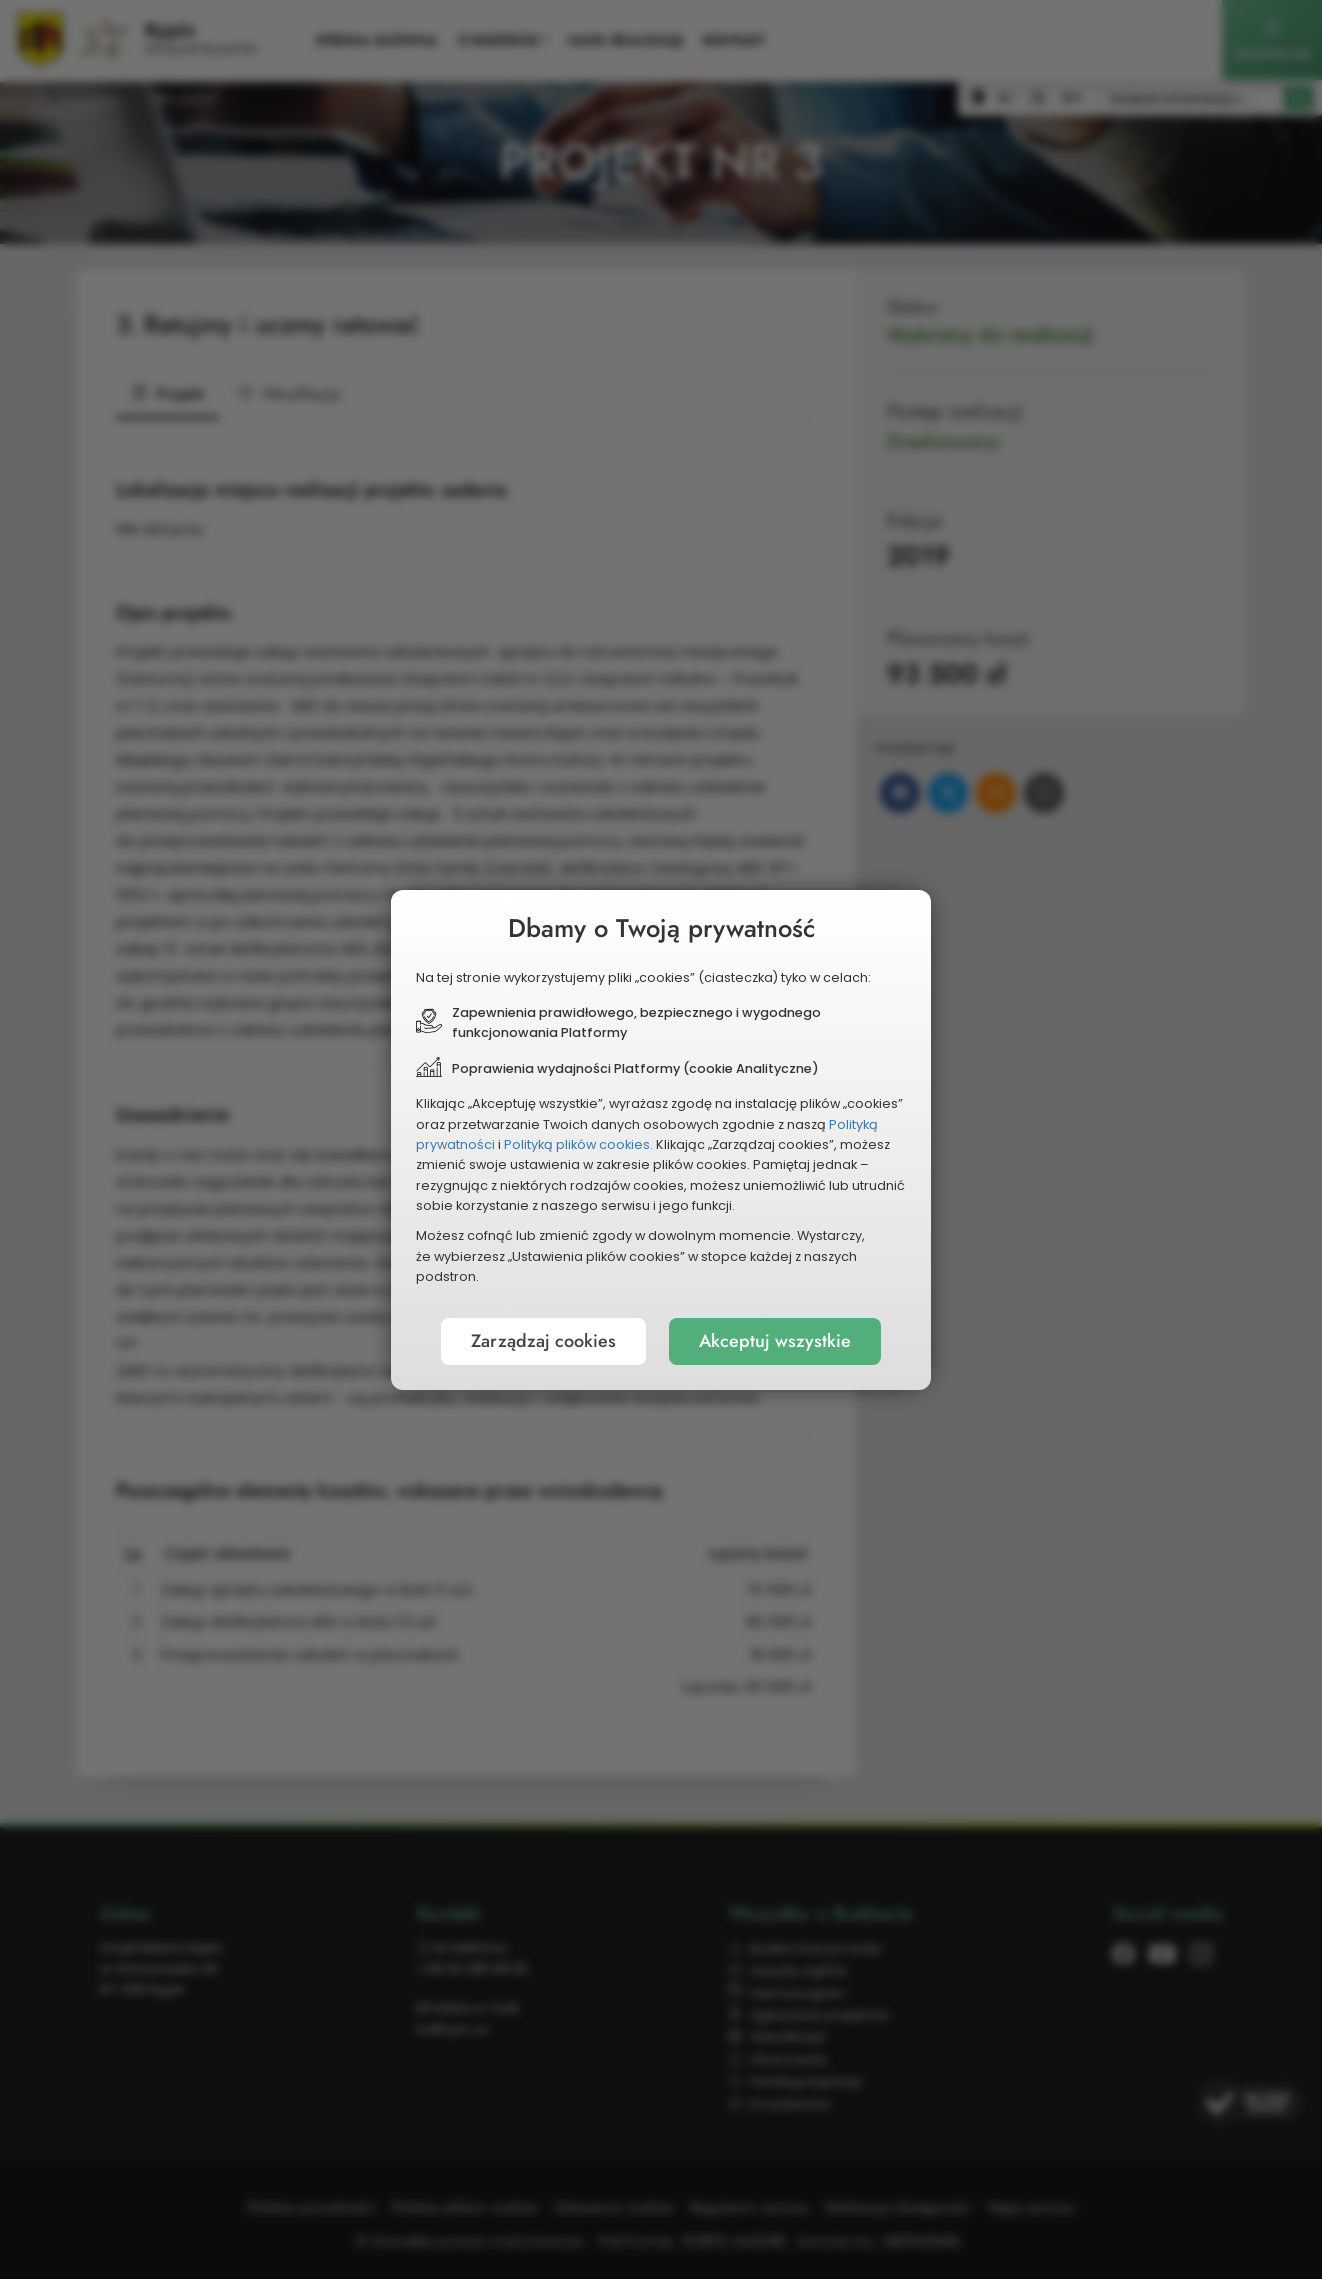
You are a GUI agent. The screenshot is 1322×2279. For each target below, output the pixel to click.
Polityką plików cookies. (578, 1144)
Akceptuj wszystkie (775, 1341)
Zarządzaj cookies (543, 1341)
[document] (661, 1140)
